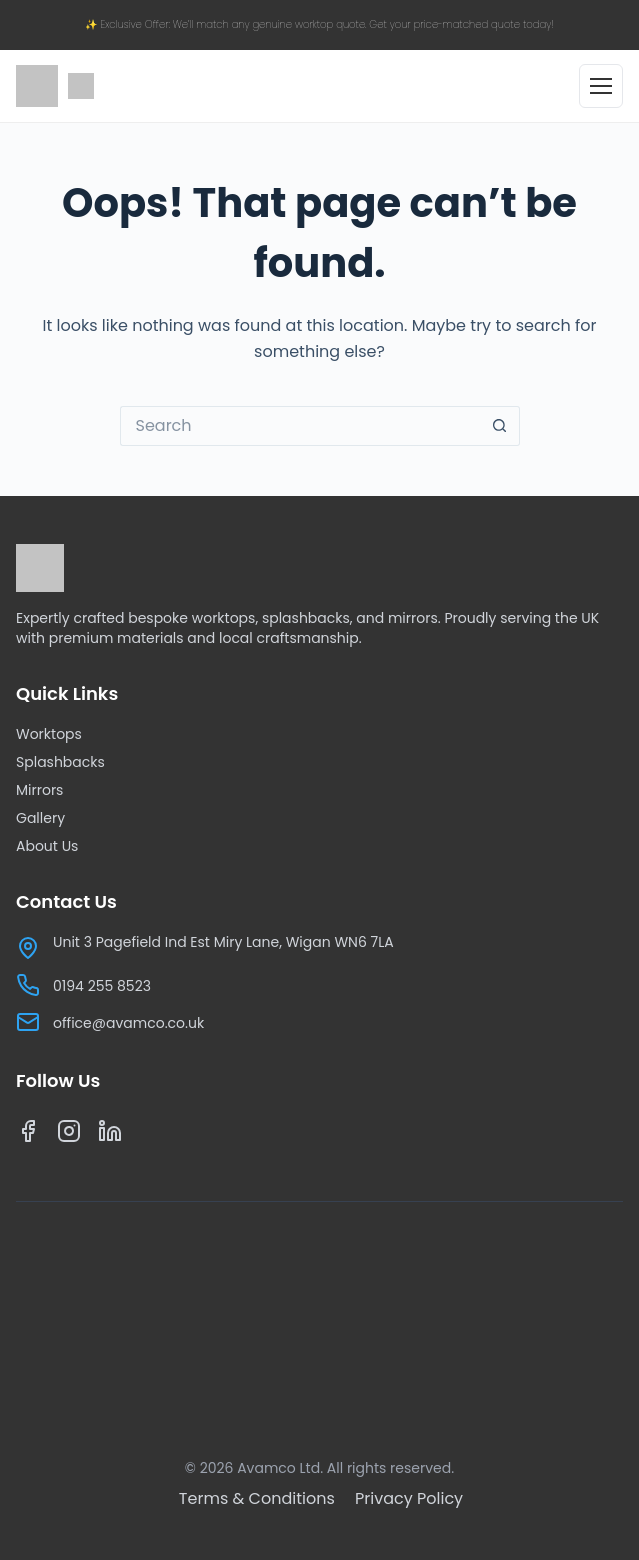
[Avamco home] (37, 86)
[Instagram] (69, 1135)
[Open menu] (601, 86)
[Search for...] (300, 426)
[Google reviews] (81, 86)
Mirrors (39, 790)
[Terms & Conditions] (259, 1498)
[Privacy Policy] (409, 1498)
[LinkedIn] (110, 1135)
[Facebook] (28, 1135)
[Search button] (500, 426)
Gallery (40, 818)
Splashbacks (60, 762)
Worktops (49, 734)
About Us (47, 846)
